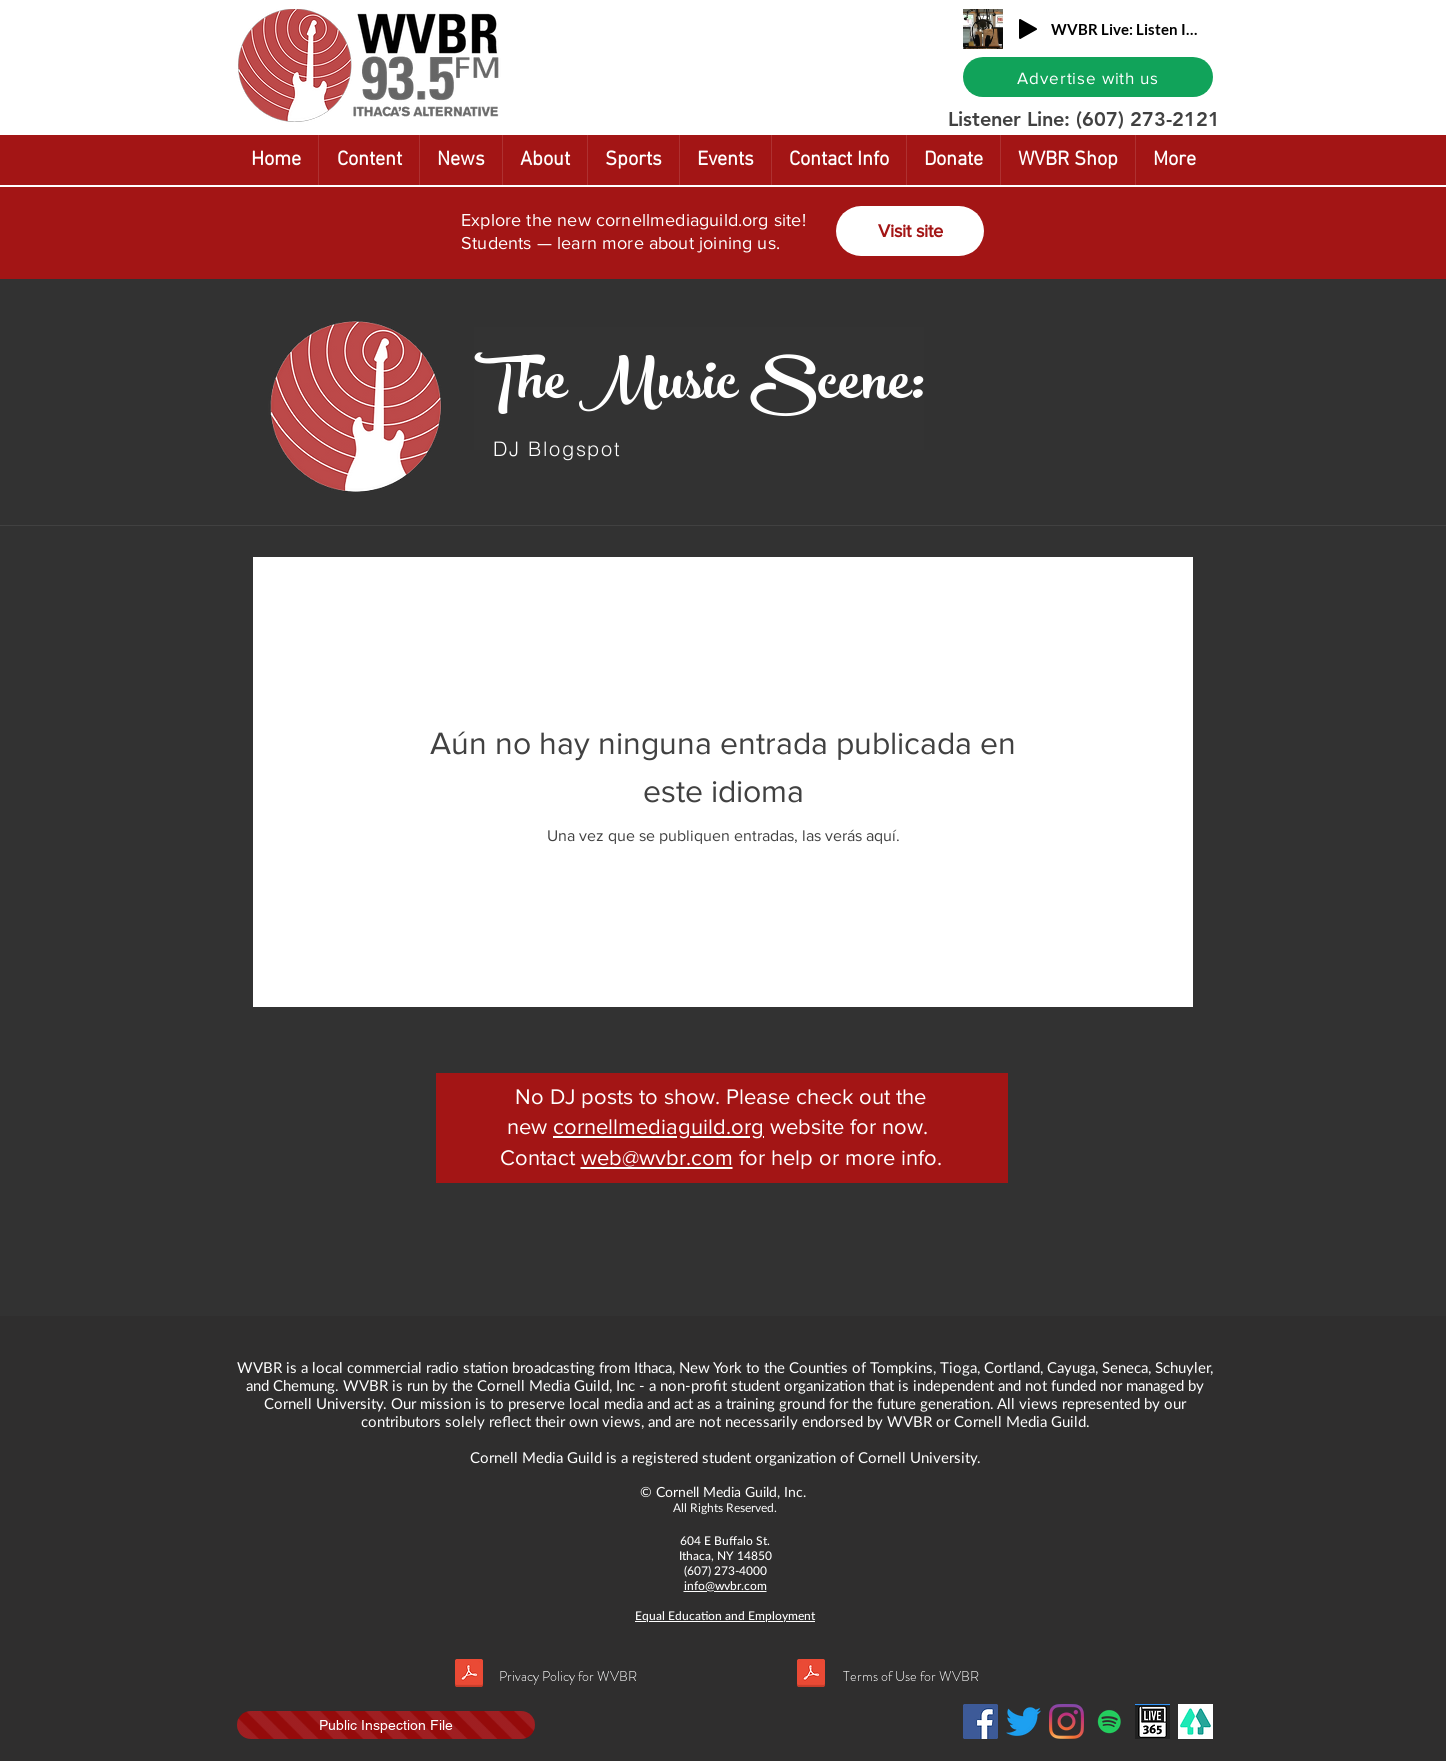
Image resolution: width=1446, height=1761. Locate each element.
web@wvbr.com (657, 1157)
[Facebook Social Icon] (980, 1721)
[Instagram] (1066, 1721)
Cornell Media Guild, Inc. (731, 1491)
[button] (1382, 17)
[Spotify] (1109, 1721)
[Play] (1028, 29)
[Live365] (1152, 1721)
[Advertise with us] (1088, 77)
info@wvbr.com (725, 1585)
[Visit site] (910, 231)
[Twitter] (1023, 1721)
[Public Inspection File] (386, 1725)
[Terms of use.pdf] (811, 1675)
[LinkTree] (1195, 1721)
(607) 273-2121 (1148, 119)
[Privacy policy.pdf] (469, 1675)
